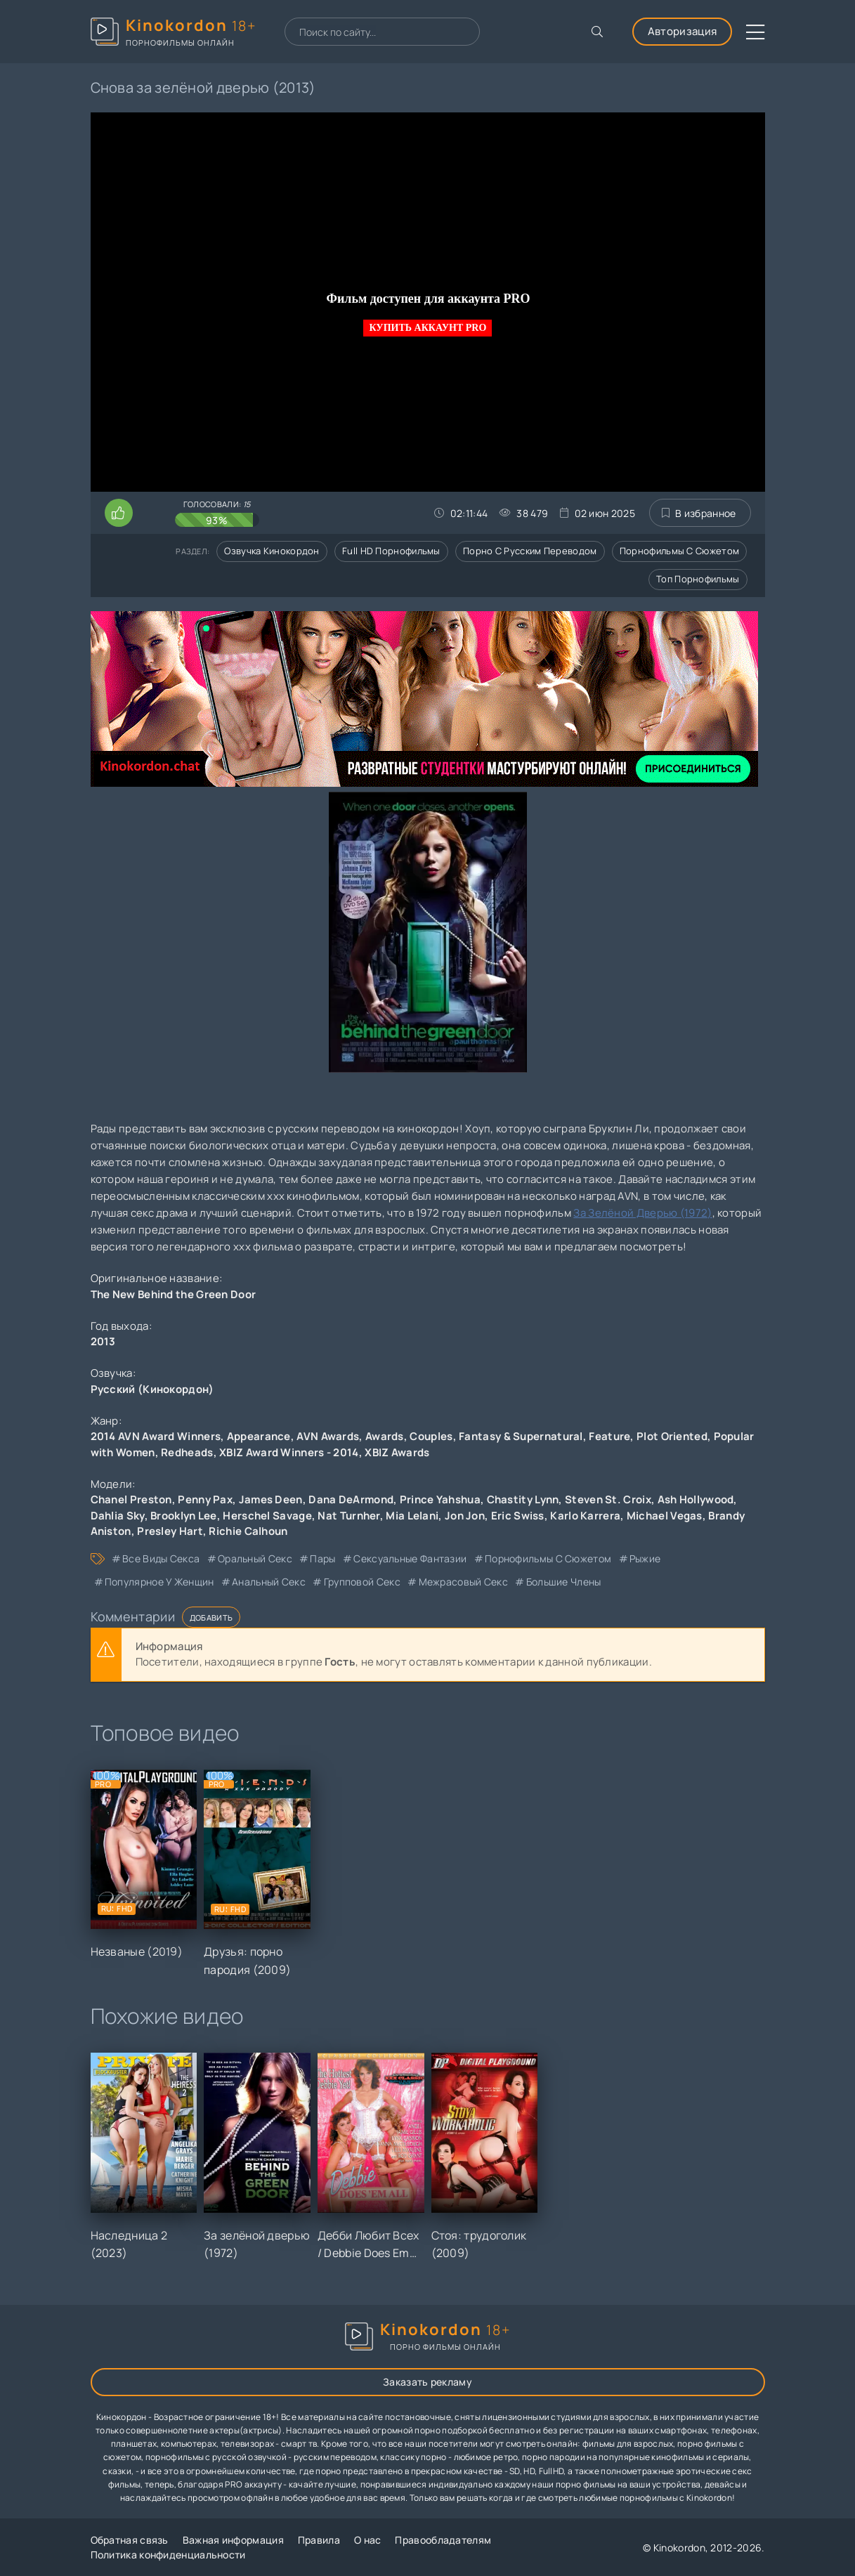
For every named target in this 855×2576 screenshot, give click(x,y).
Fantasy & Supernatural (521, 1436)
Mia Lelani (412, 1515)
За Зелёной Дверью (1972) (642, 1212)
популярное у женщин (159, 1581)
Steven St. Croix (608, 1499)
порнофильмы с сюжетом (548, 1558)
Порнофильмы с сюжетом (679, 550)
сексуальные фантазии (409, 1558)
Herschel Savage (267, 1515)
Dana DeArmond (350, 1499)
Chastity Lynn (523, 1499)
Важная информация (233, 2539)
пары (322, 1558)
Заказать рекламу (427, 2381)
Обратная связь (130, 2539)
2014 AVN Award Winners (156, 1436)
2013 (103, 1341)
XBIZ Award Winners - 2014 (289, 1452)
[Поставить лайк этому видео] (119, 513)
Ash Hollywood (696, 1499)
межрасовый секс (464, 1581)
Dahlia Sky (118, 1515)
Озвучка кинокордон (271, 550)
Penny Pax (205, 1499)
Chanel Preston (131, 1499)
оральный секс (255, 1558)
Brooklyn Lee (183, 1515)
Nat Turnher (348, 1515)
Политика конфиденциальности (168, 2554)
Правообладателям (443, 2539)
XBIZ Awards (397, 1452)
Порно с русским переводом (530, 550)
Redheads (187, 1452)
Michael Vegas (665, 1515)
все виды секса (161, 1558)
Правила (319, 2539)
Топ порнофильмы (698, 579)
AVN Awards (327, 1436)
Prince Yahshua (440, 1499)
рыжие (645, 1558)
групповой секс (362, 1581)
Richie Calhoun (248, 1531)
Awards (384, 1436)
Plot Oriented (672, 1436)
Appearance (259, 1436)
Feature (609, 1436)
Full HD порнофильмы (391, 550)
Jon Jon (465, 1515)
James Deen (271, 1499)
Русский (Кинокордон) (152, 1389)
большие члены (563, 1581)
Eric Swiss (517, 1515)
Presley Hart (170, 1531)
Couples (431, 1436)
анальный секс (269, 1581)
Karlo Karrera (585, 1515)
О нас (367, 2539)
